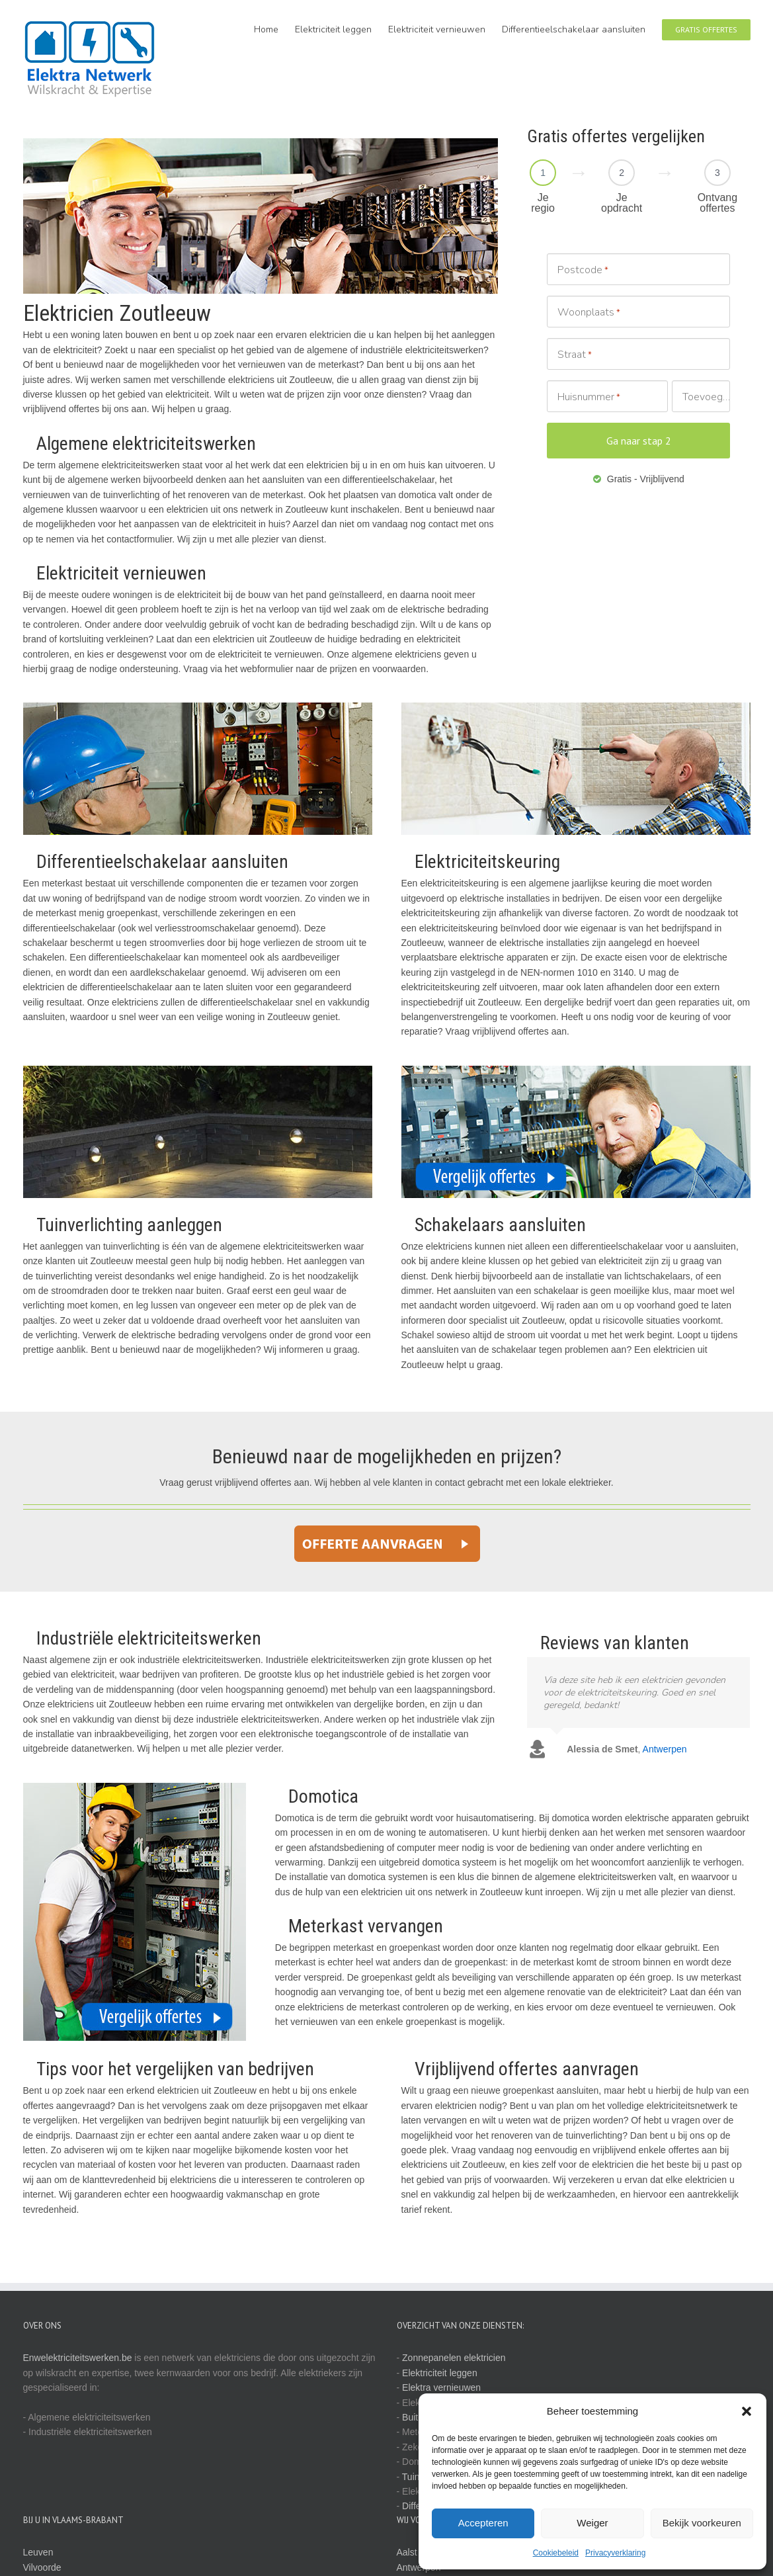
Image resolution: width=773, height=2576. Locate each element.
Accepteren (483, 2522)
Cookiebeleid (556, 2552)
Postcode (582, 270)
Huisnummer (588, 397)
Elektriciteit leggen (439, 2373)
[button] (746, 2411)
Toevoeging (706, 397)
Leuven (38, 2552)
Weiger (592, 2522)
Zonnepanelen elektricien (453, 2357)
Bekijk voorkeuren (702, 2522)
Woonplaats (588, 312)
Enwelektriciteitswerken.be (77, 2357)
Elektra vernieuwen (441, 2387)
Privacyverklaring (615, 2552)
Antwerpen (419, 2567)
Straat (574, 355)
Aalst (407, 2552)
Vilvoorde (42, 2567)
